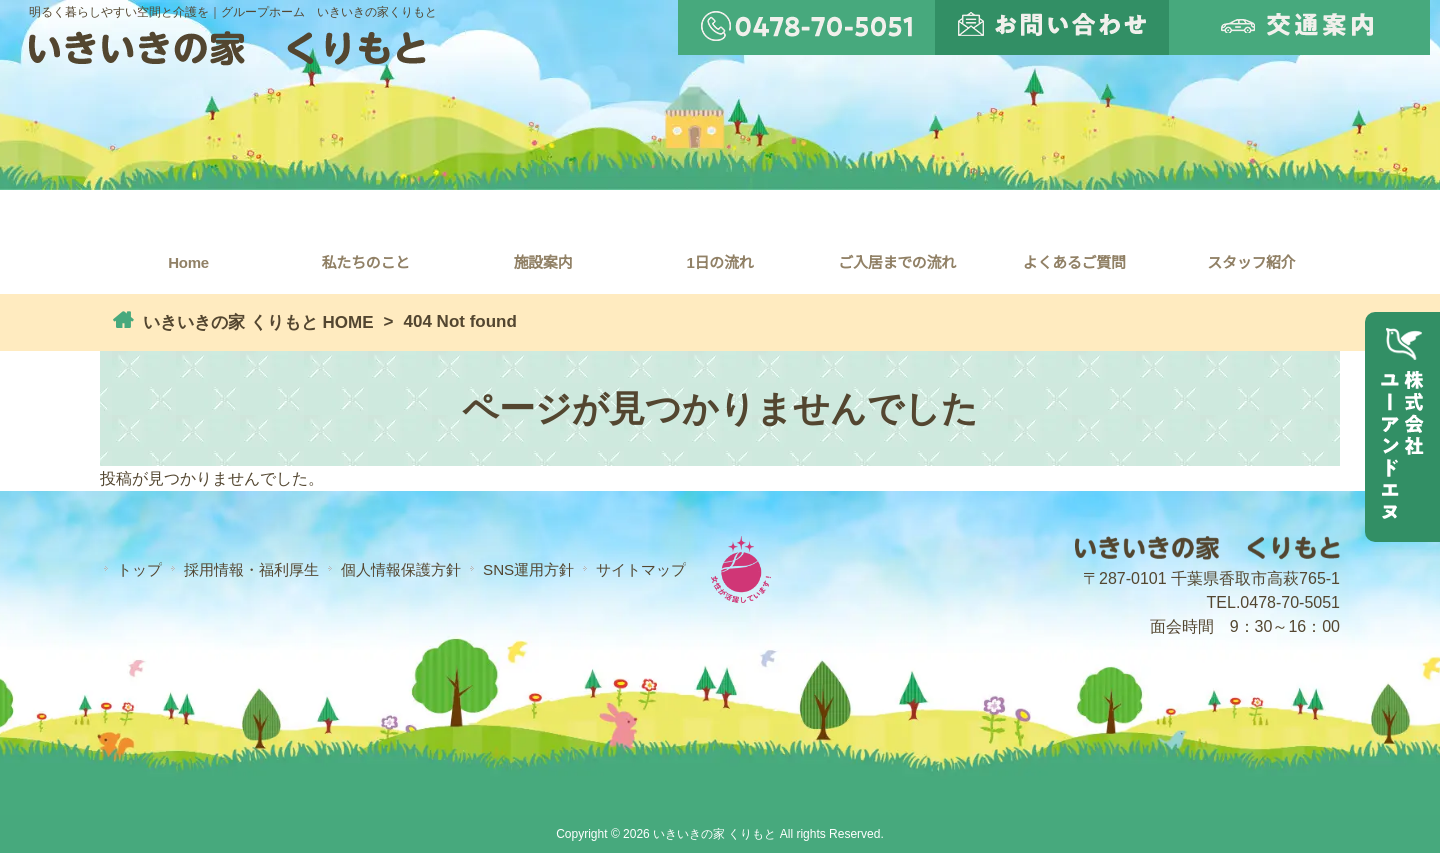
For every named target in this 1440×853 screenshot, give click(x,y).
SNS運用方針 (528, 569)
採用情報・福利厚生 (251, 569)
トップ (139, 569)
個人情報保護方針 (401, 569)
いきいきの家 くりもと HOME (255, 322)
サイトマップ (641, 569)
